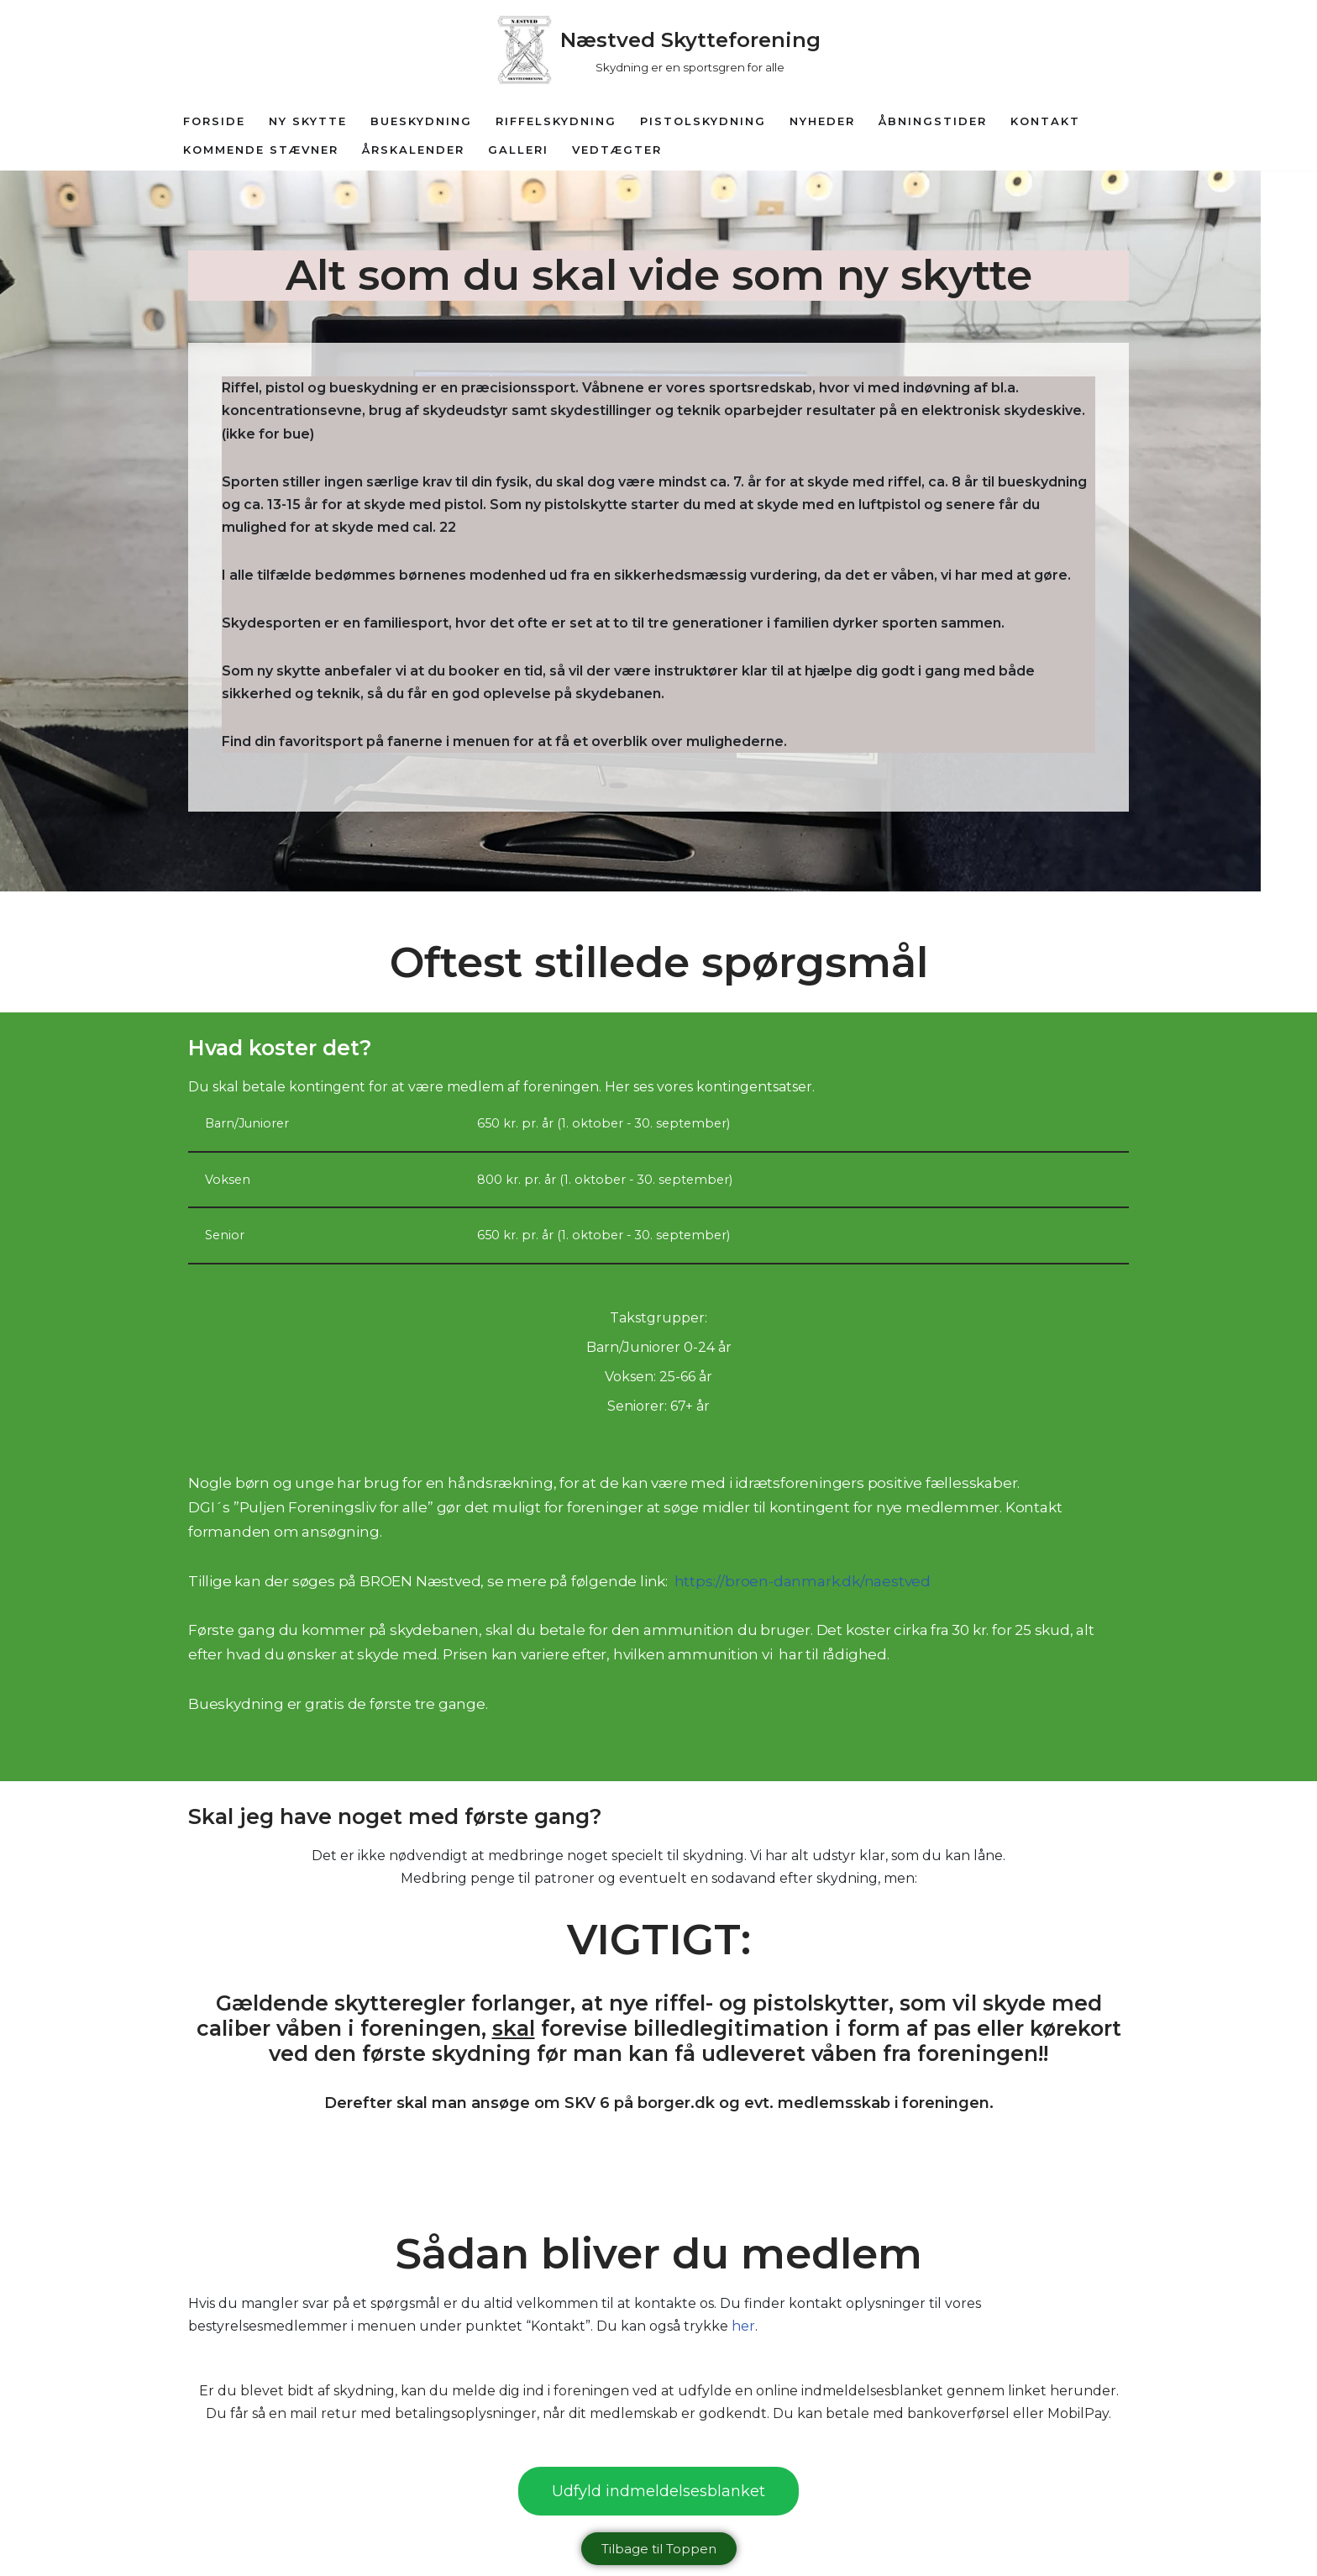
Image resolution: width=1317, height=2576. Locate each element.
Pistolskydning (703, 121)
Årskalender (413, 149)
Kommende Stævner (260, 149)
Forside (214, 121)
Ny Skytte (308, 121)
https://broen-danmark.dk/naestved (802, 1582)
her (743, 2328)
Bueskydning (421, 121)
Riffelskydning (556, 121)
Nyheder (822, 121)
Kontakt (1045, 121)
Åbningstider (933, 121)
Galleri (518, 149)
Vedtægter (617, 149)
